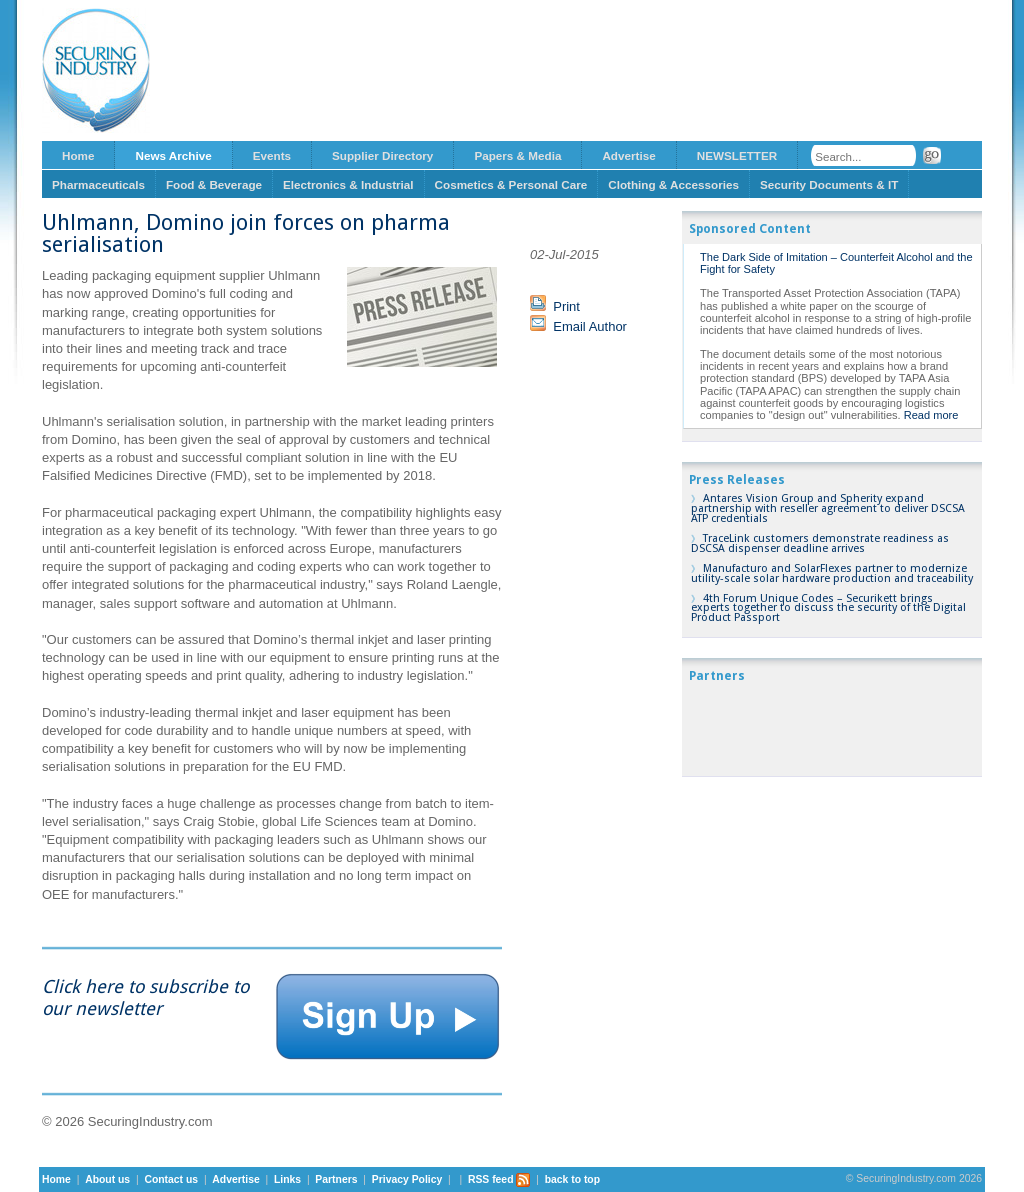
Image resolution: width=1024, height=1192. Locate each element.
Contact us (171, 1179)
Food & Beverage (214, 184)
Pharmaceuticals (98, 184)
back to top (572, 1179)
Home (78, 155)
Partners (336, 1179)
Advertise (628, 155)
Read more (931, 415)
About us (107, 1179)
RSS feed (499, 1179)
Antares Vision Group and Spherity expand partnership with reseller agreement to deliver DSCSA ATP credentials (828, 508)
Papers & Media (517, 155)
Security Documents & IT (829, 184)
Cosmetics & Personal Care (511, 184)
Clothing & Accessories (673, 184)
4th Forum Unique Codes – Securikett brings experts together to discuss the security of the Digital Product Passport (828, 608)
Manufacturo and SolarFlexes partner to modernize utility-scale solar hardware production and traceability (832, 573)
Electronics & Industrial (348, 184)
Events (272, 155)
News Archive (173, 155)
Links (287, 1179)
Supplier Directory (382, 155)
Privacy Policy (407, 1179)
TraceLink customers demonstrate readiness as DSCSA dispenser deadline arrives (820, 543)
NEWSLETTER (737, 155)
